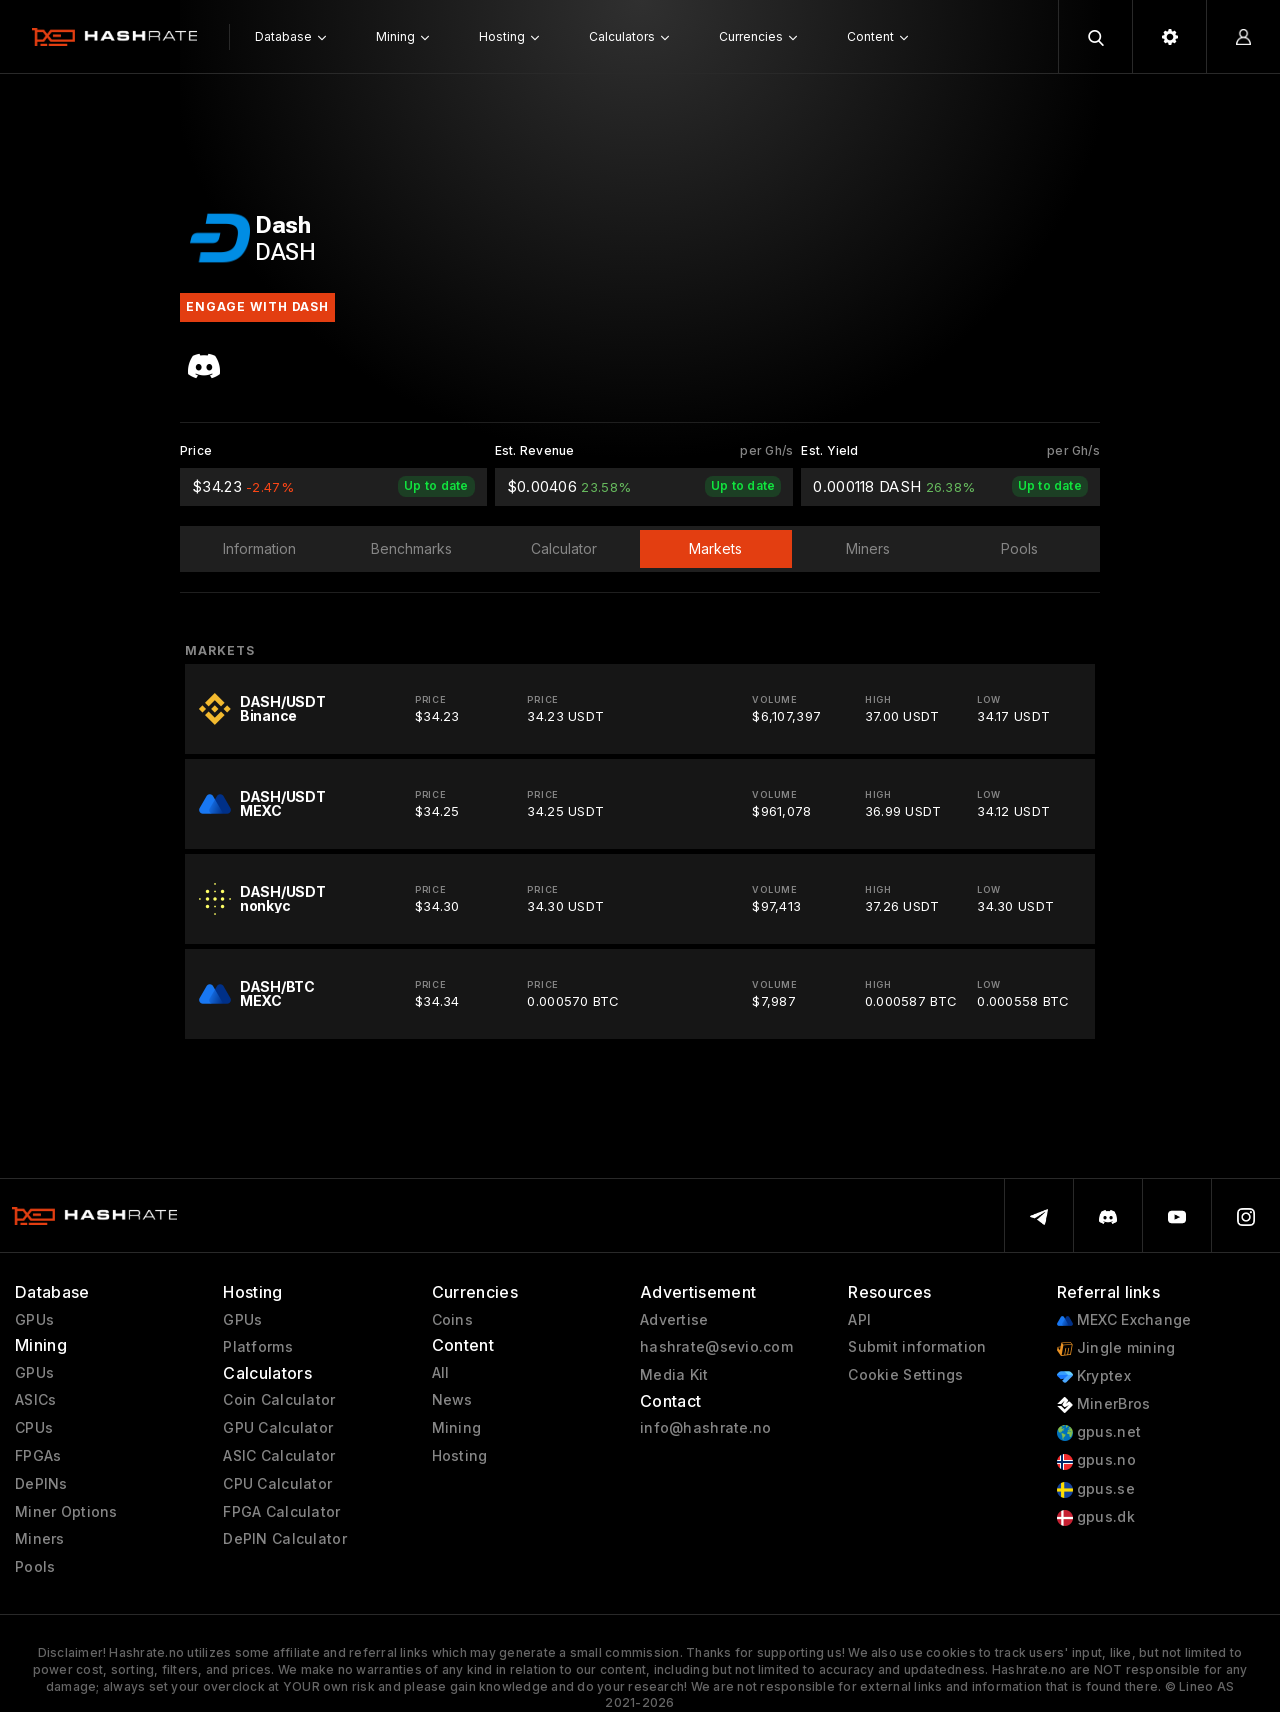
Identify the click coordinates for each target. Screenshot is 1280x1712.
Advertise (674, 1320)
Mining (457, 1428)
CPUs (34, 1428)
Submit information (917, 1347)
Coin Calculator (279, 1400)
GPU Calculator (278, 1428)
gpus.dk (1096, 1517)
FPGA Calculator (281, 1512)
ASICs (35, 1400)
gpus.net (1099, 1432)
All (441, 1373)
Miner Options (66, 1512)
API (859, 1320)
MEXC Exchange (1124, 1320)
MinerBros (1104, 1404)
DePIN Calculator (284, 1539)
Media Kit (674, 1375)
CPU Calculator (277, 1484)
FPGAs (38, 1456)
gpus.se (1096, 1489)
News (452, 1400)
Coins (452, 1320)
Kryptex (1094, 1376)
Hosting (460, 1456)
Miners (40, 1539)
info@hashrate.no (705, 1428)
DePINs (41, 1484)
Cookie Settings (905, 1375)
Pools (35, 1567)
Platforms (258, 1347)
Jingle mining (1116, 1348)
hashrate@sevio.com (716, 1347)
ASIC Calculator (279, 1456)
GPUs (34, 1320)
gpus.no (1096, 1460)
